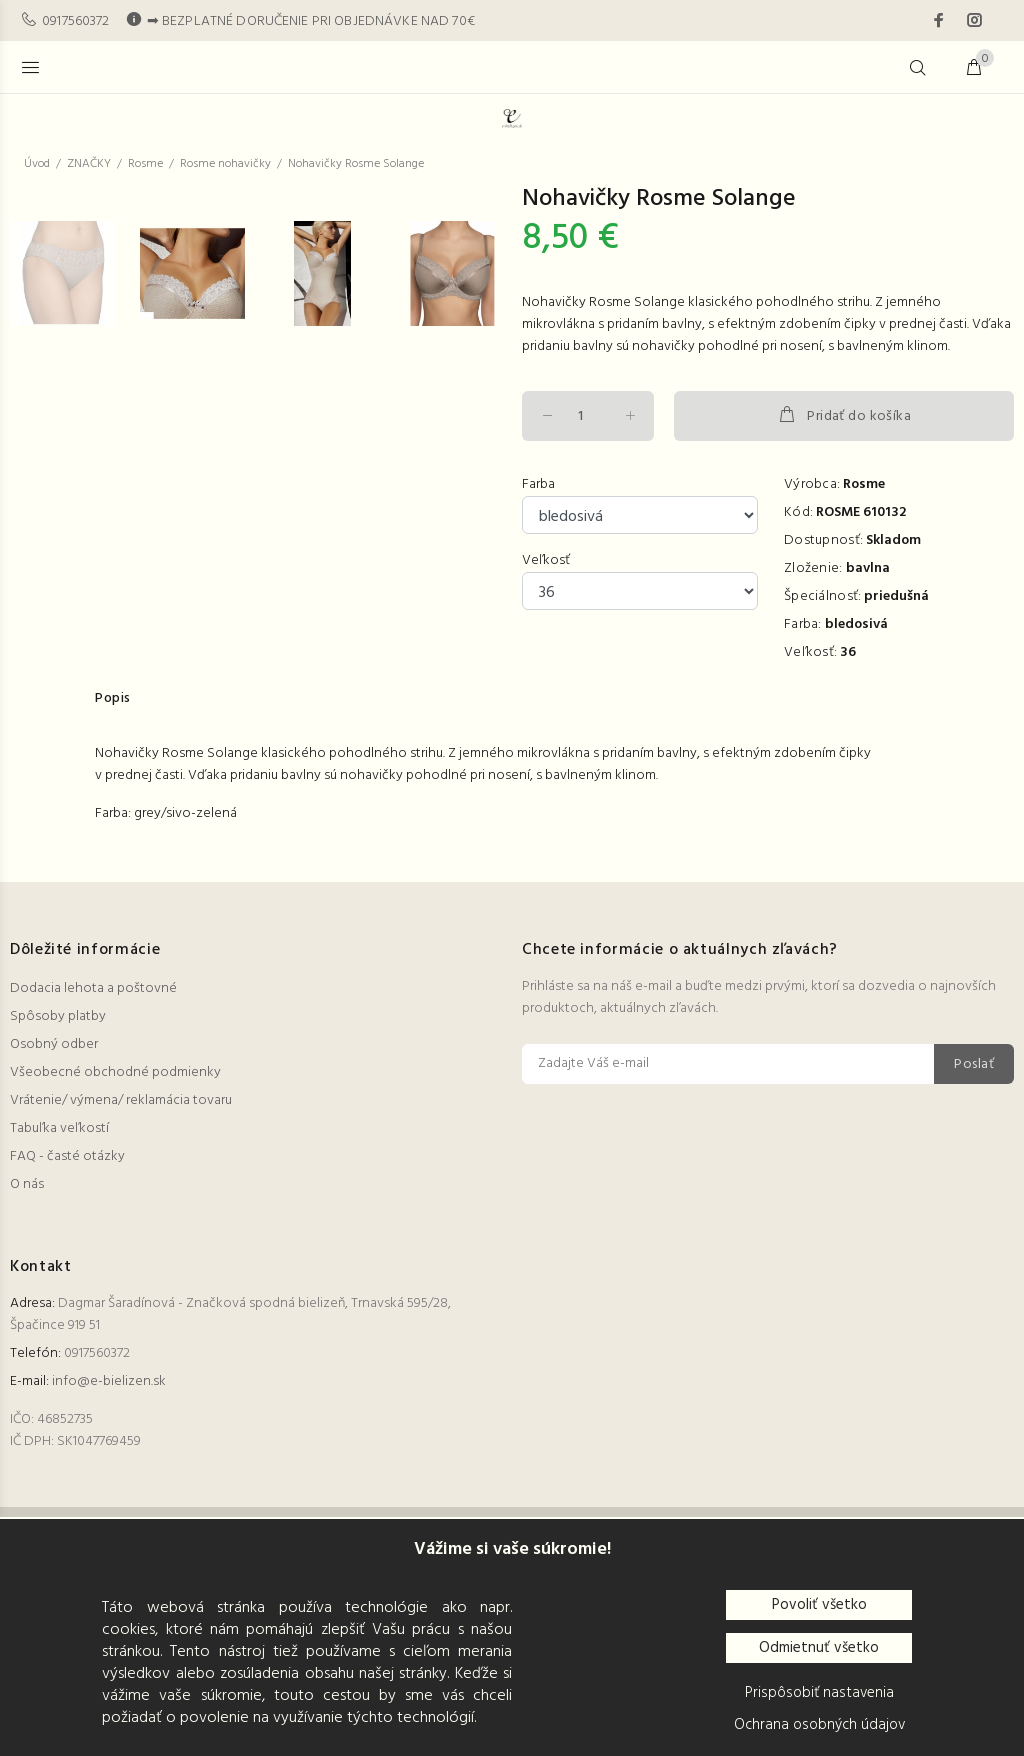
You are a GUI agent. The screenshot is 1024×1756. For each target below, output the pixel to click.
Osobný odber (54, 1233)
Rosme (145, 164)
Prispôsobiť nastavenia (819, 1693)
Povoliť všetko (819, 1605)
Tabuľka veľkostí (59, 1317)
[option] (75, 743)
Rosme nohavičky (225, 164)
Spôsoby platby (58, 1205)
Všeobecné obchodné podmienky (115, 1261)
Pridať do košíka (844, 416)
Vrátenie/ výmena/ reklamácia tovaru (121, 1289)
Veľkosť (546, 561)
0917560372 (75, 21)
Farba (538, 485)
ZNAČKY (89, 164)
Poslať (974, 1253)
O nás (27, 1373)
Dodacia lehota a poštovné (93, 1177)
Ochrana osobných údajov (819, 1725)
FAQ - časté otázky (67, 1345)
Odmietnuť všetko (819, 1648)
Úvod (37, 164)
